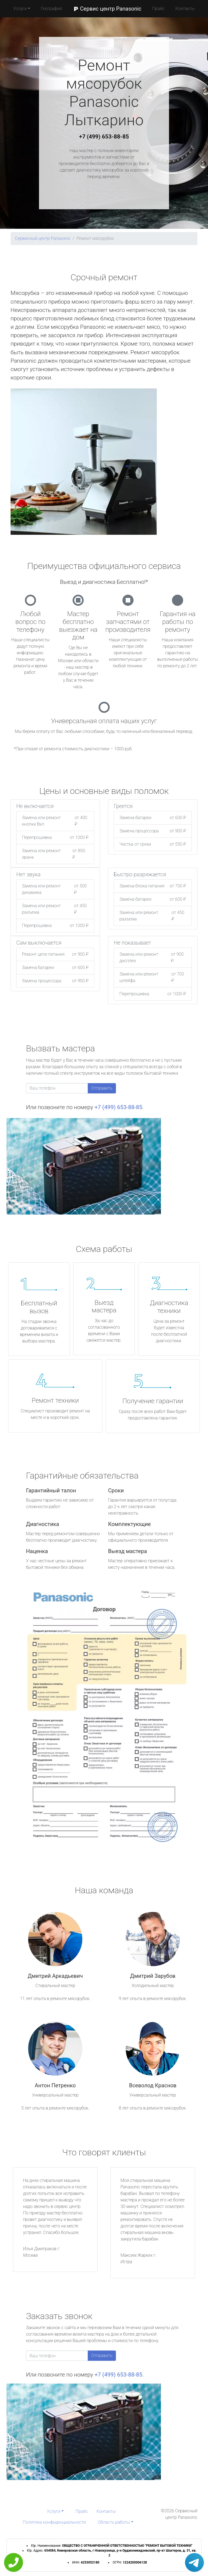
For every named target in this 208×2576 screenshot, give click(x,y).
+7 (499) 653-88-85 (104, 136)
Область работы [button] (114, 2522)
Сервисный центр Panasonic (42, 238)
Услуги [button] (20, 8)
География (51, 8)
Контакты (185, 8)
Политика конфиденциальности (54, 2522)
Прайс (158, 8)
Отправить (101, 1088)
